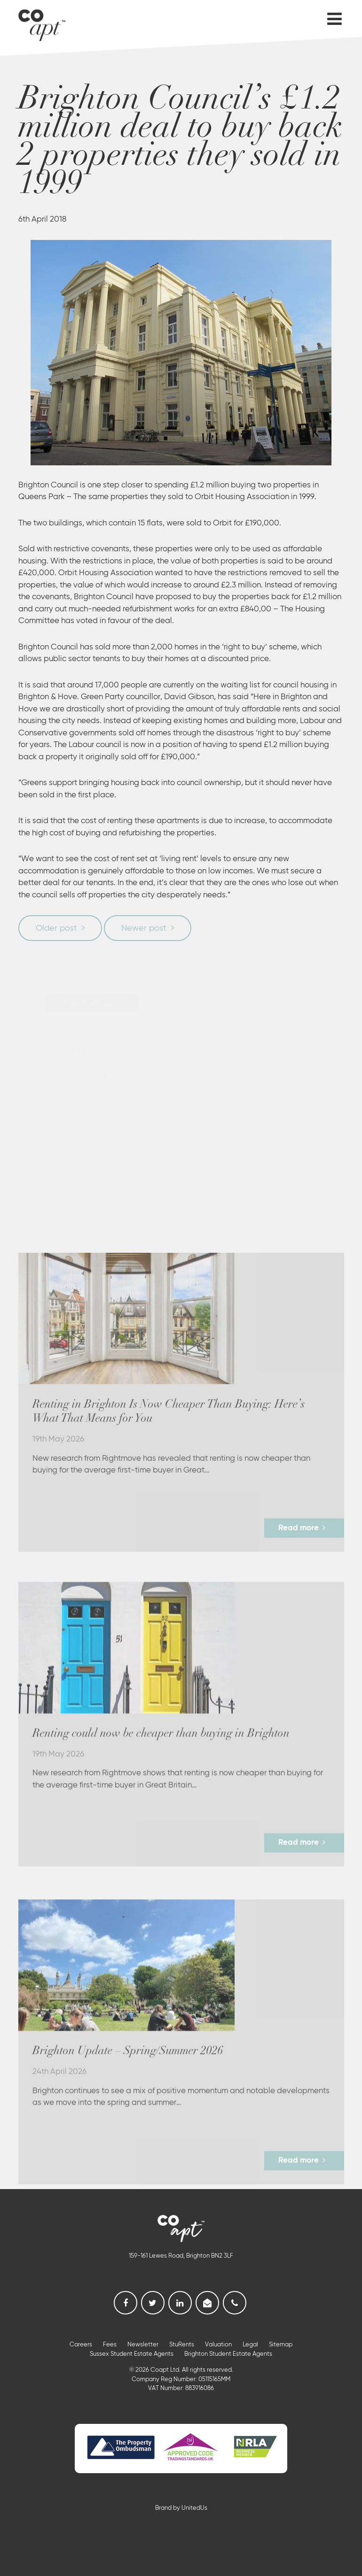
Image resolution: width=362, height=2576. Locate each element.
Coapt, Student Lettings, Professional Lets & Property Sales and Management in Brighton (41, 23)
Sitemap (280, 2345)
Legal (250, 2345)
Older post (56, 928)
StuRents (181, 2345)
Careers (81, 2345)
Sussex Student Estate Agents (131, 2354)
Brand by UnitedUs (181, 2508)
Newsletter (142, 2345)
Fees (110, 2345)
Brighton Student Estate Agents (228, 2354)
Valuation (218, 2345)
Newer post (143, 928)
